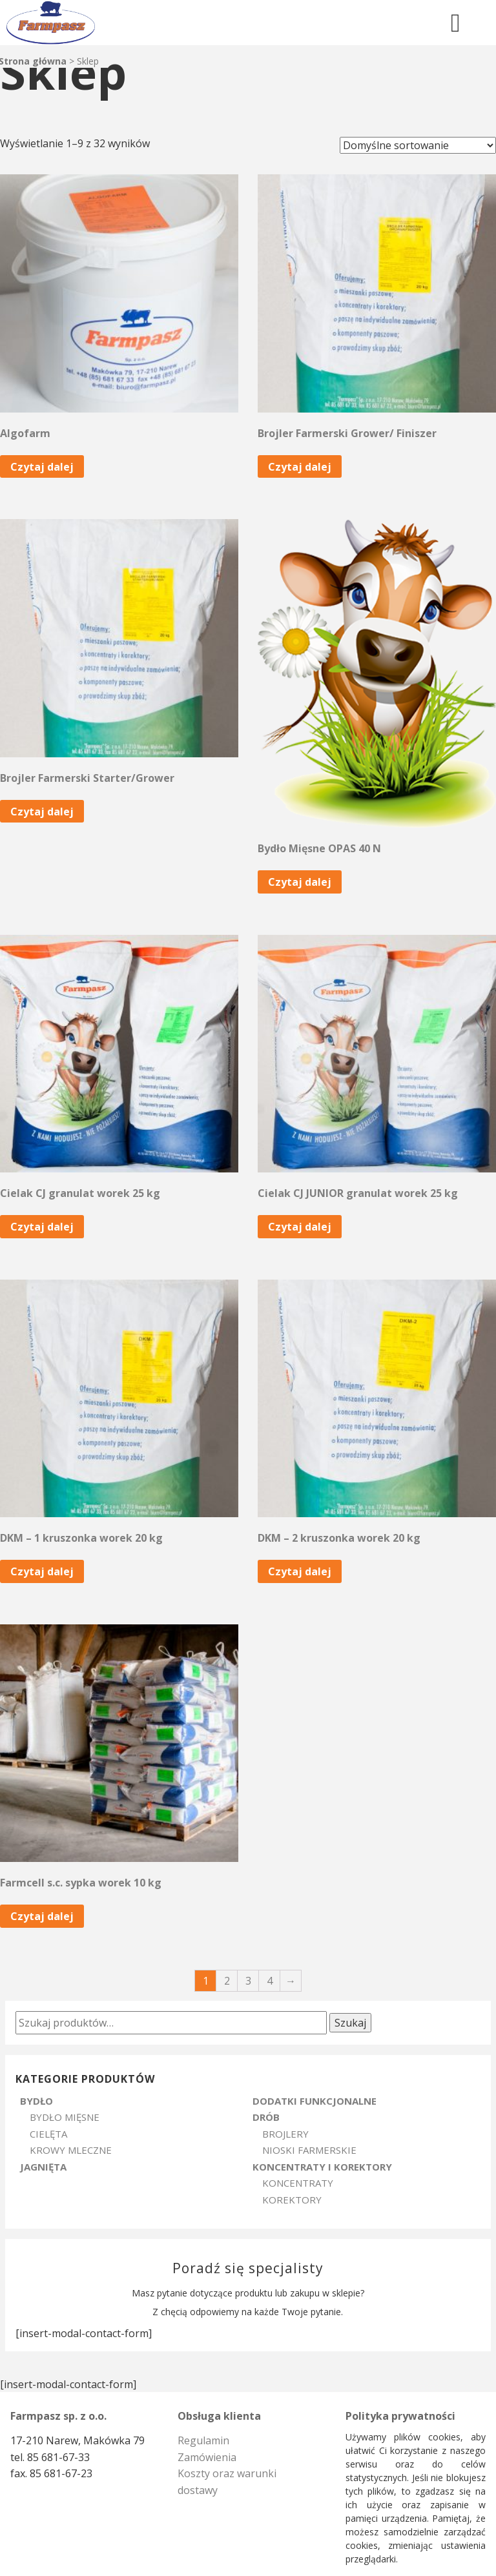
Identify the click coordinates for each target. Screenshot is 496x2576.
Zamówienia (207, 2457)
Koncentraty (297, 2182)
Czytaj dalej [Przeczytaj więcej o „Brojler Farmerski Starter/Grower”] (42, 811)
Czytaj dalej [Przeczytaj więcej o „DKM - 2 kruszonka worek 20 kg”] (299, 1571)
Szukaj (350, 2023)
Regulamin (203, 2440)
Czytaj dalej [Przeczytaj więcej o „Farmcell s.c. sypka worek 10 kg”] (42, 1916)
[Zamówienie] (418, 145)
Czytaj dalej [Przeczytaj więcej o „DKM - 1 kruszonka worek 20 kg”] (42, 1571)
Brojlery (285, 2133)
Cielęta (48, 2133)
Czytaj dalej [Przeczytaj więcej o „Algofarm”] (42, 467)
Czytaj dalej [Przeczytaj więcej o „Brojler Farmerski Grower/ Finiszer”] (299, 467)
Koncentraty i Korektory (322, 2166)
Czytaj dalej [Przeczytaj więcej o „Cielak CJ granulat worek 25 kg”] (42, 1227)
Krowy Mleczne (71, 2149)
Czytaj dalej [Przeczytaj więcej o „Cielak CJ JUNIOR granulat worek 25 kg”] (299, 1227)
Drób (266, 2117)
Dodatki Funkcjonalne (315, 2100)
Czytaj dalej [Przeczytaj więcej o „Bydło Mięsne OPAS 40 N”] (299, 882)
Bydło (36, 2100)
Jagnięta (43, 2166)
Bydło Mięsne (64, 2117)
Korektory (292, 2199)
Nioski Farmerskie (309, 2149)
